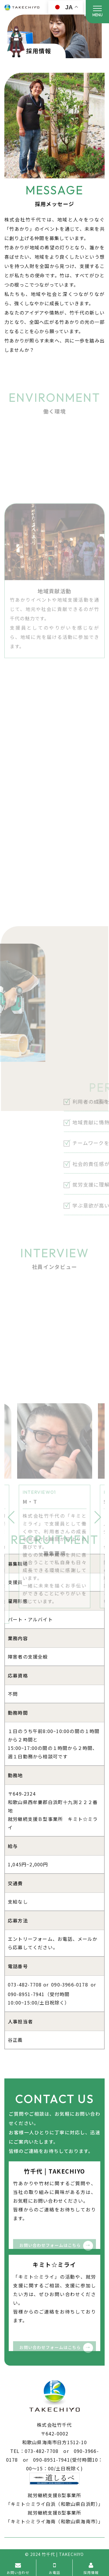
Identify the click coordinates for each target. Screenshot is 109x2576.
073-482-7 (20, 1984)
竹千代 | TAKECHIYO (63, 2554)
